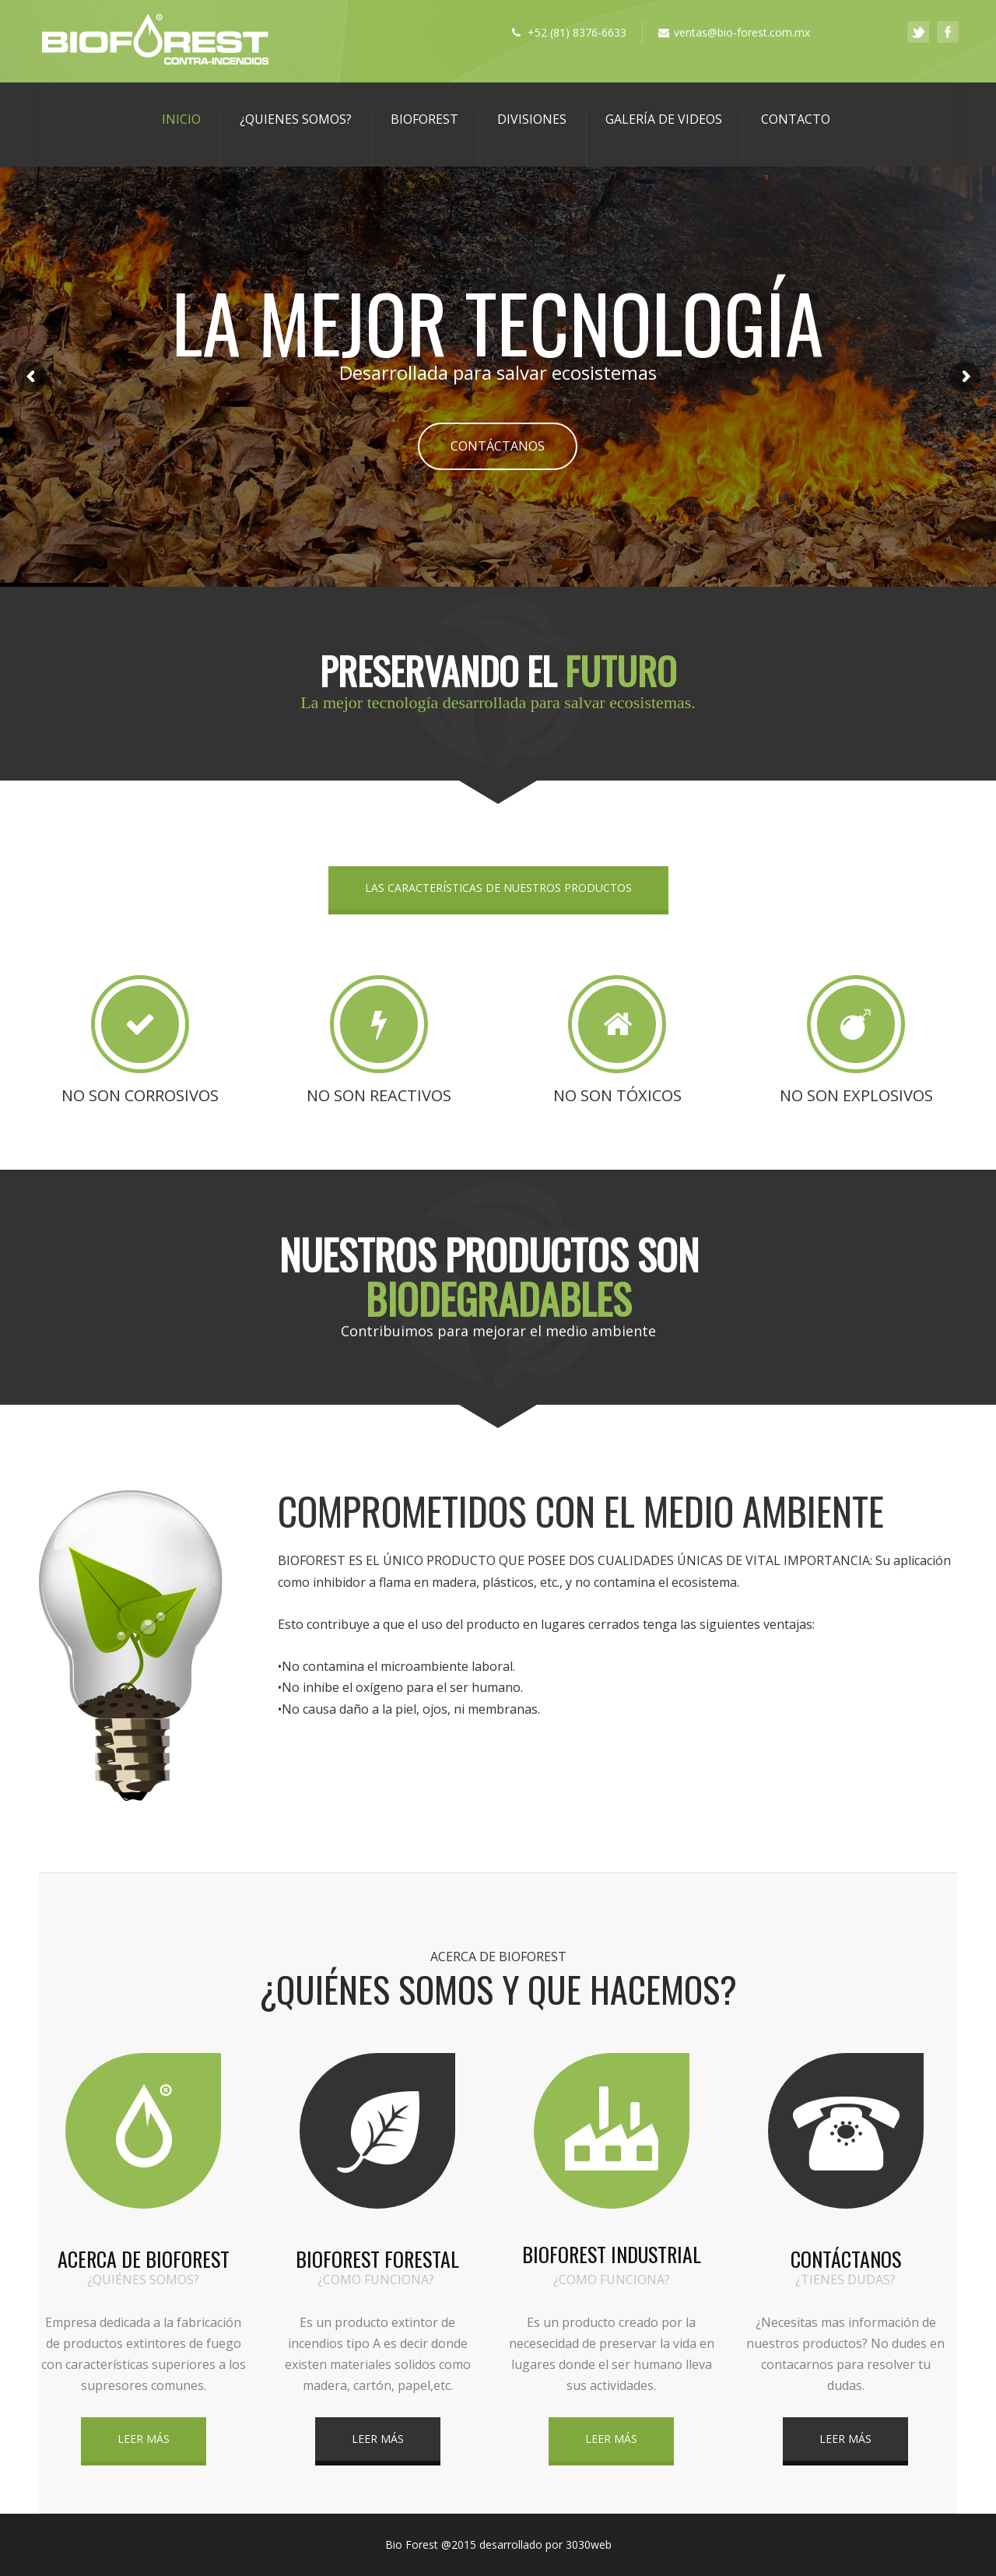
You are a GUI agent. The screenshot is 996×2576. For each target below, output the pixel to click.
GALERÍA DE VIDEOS (663, 119)
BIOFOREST (424, 119)
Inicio (181, 119)
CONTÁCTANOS (498, 445)
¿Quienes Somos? (296, 119)
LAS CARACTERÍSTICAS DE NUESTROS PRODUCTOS (498, 887)
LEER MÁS (143, 2438)
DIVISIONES (531, 119)
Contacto (795, 119)
